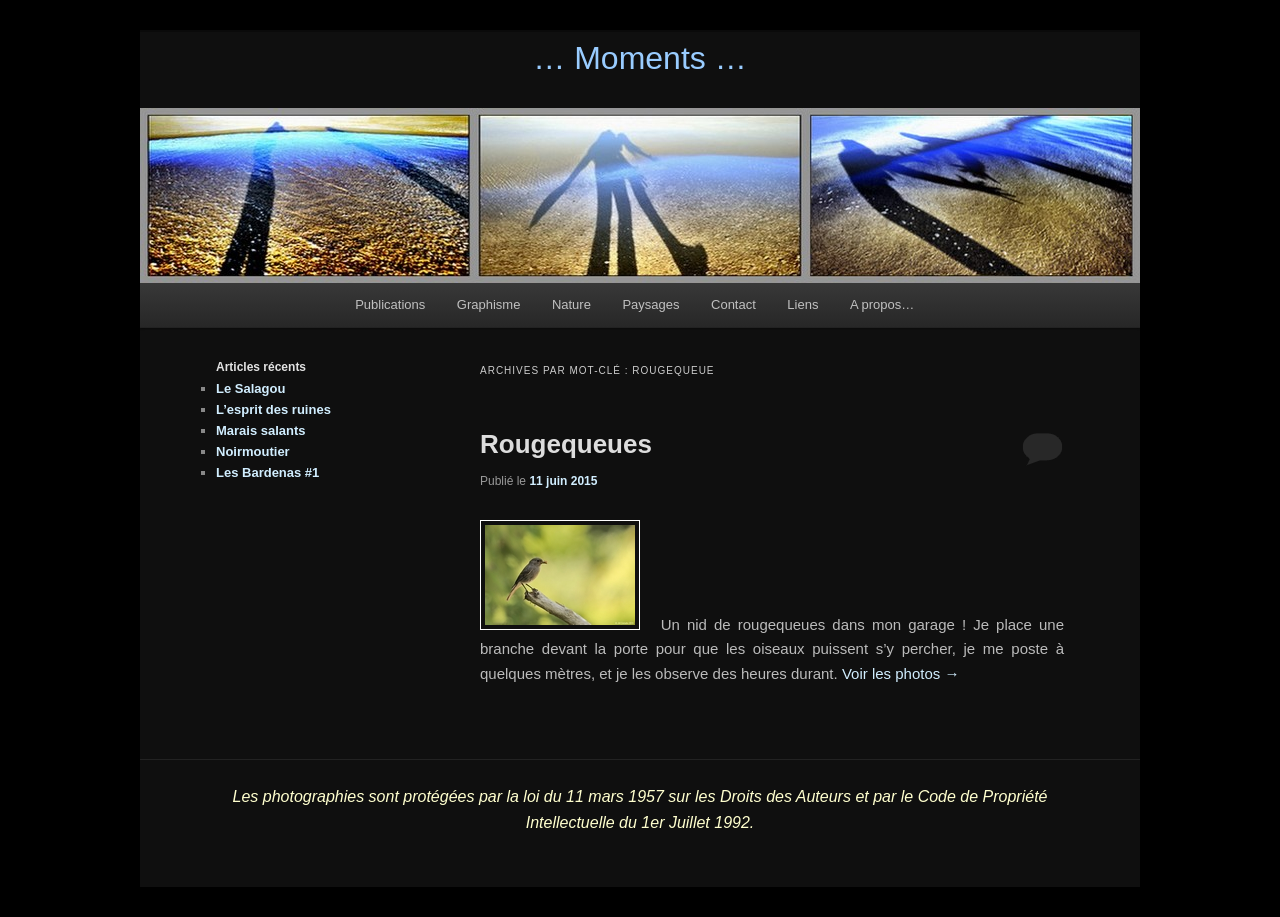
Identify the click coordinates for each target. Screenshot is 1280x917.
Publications (390, 304)
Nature (571, 304)
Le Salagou (250, 388)
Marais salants (261, 430)
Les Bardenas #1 (267, 472)
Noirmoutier (253, 451)
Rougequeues (566, 444)
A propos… (882, 304)
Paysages (650, 304)
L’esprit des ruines (273, 409)
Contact (733, 304)
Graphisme (489, 304)
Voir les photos (901, 673)
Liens (802, 304)
